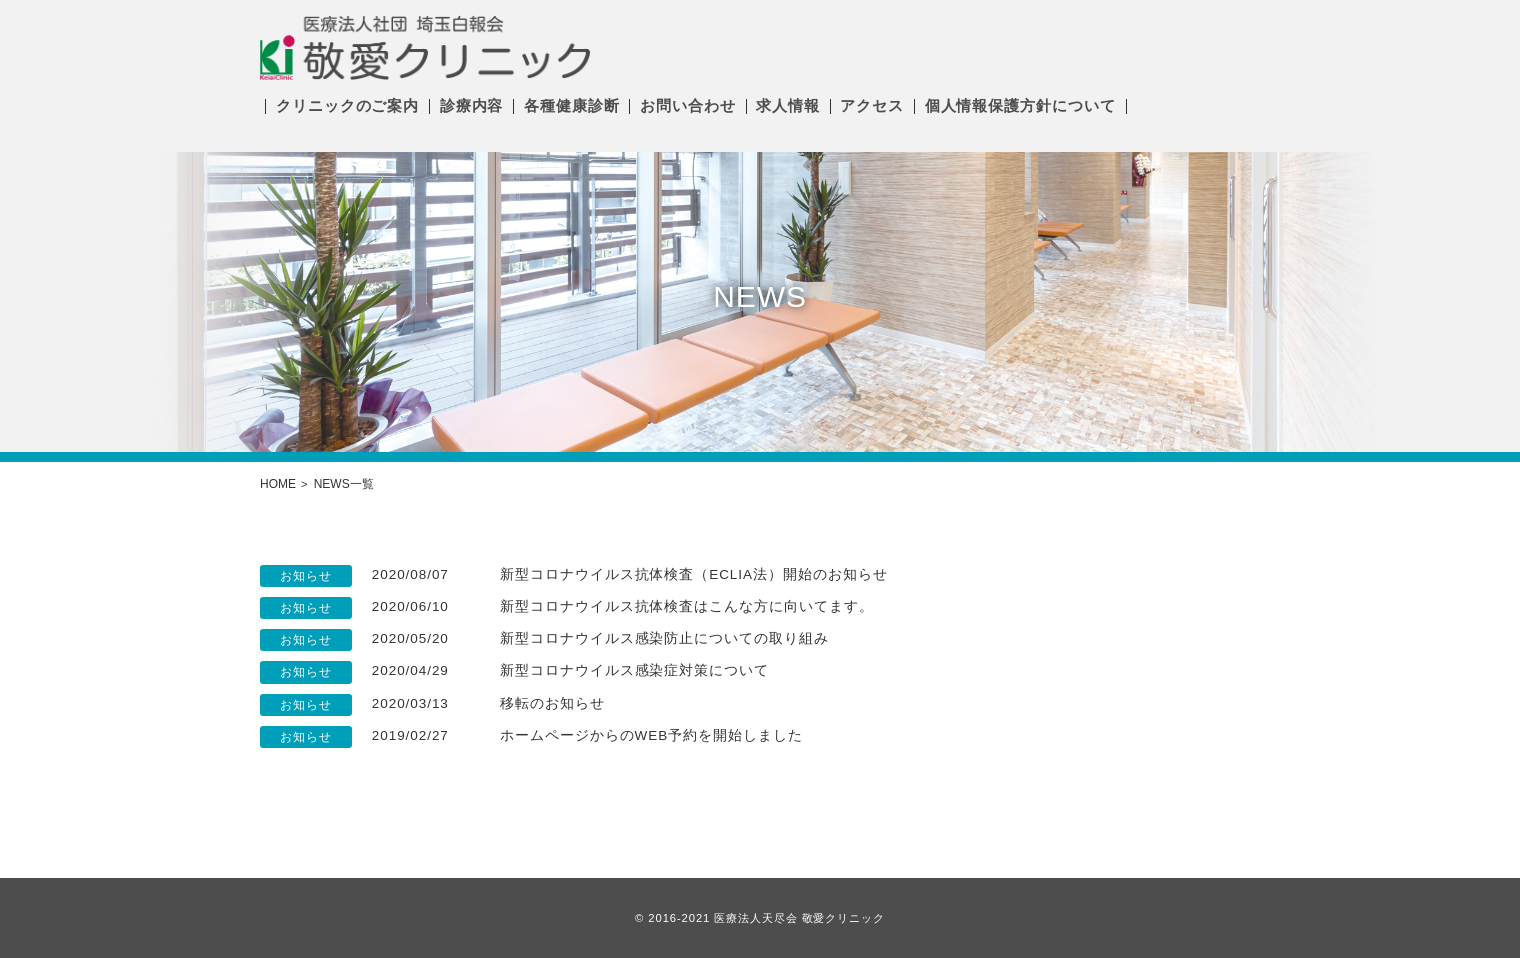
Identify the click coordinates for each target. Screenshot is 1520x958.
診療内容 (472, 105)
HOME (278, 484)
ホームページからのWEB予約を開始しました (651, 735)
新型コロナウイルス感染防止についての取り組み (664, 638)
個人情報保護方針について (1020, 105)
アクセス (872, 105)
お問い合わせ (687, 105)
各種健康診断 (571, 105)
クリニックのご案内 (347, 105)
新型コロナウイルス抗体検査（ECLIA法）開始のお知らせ (693, 574)
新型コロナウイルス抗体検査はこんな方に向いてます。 (687, 606)
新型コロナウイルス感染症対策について (634, 670)
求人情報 (788, 105)
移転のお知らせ (552, 703)
